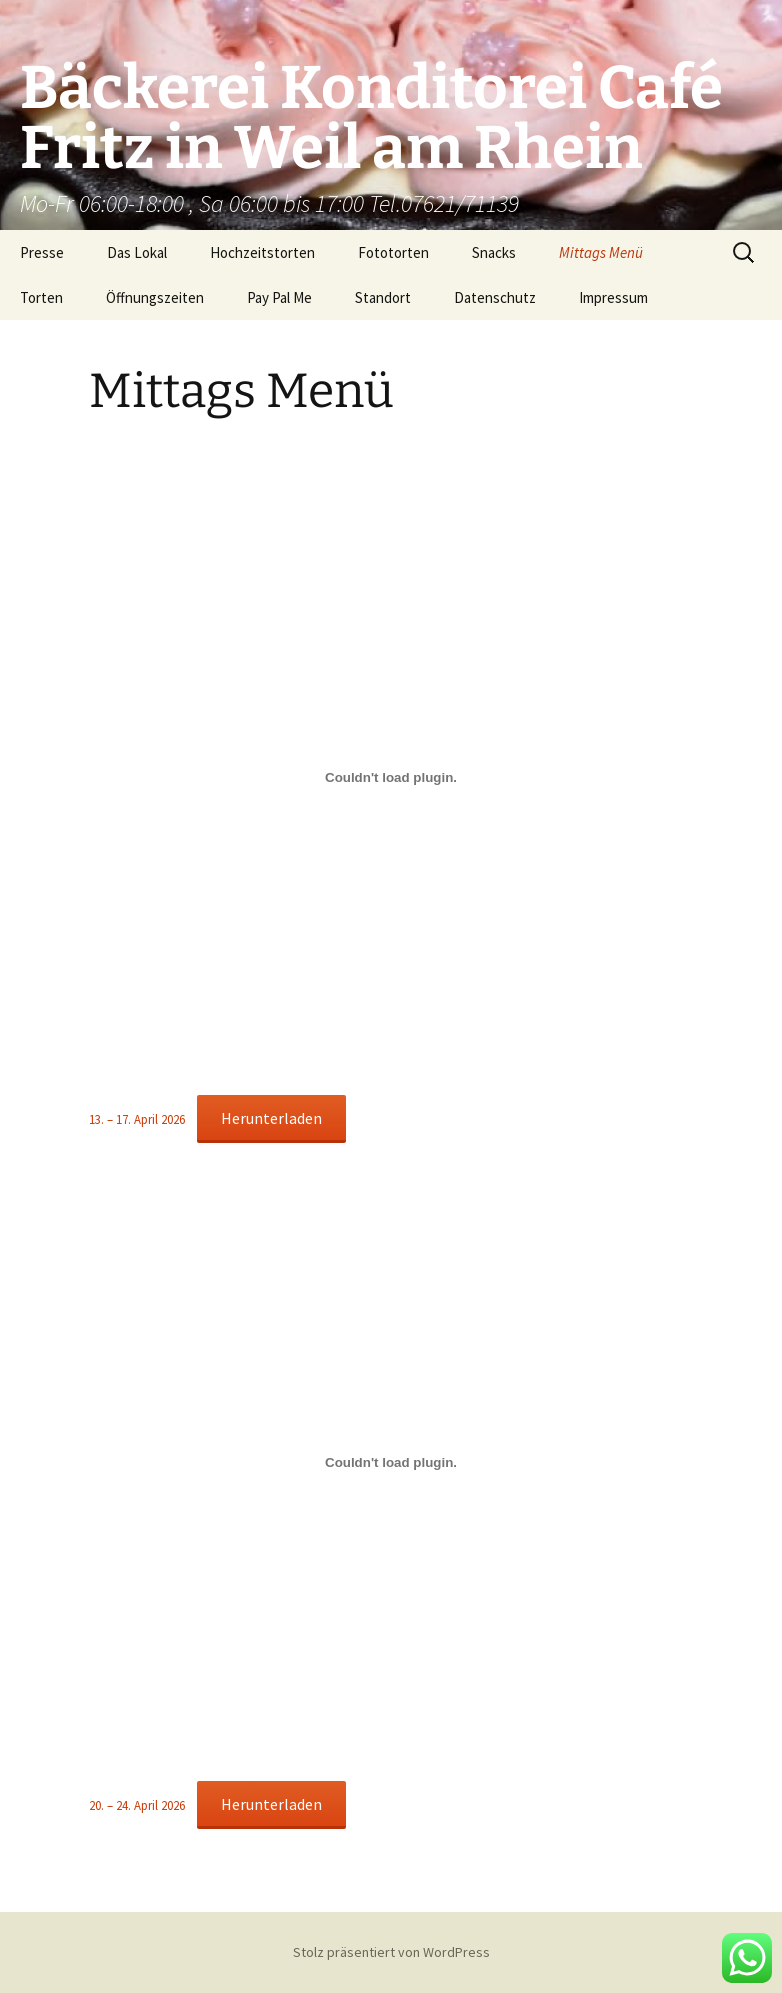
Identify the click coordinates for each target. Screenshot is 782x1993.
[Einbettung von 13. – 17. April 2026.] (391, 777)
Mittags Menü (601, 252)
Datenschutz (495, 297)
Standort (383, 297)
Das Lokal (137, 252)
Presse (42, 252)
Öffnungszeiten (155, 297)
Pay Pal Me (279, 297)
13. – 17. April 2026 (137, 1119)
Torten (41, 297)
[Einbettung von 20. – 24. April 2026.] (391, 1463)
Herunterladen (271, 1118)
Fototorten (393, 252)
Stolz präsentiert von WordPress (391, 1952)
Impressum (613, 297)
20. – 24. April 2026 (137, 1805)
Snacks (494, 252)
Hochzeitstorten (262, 252)
